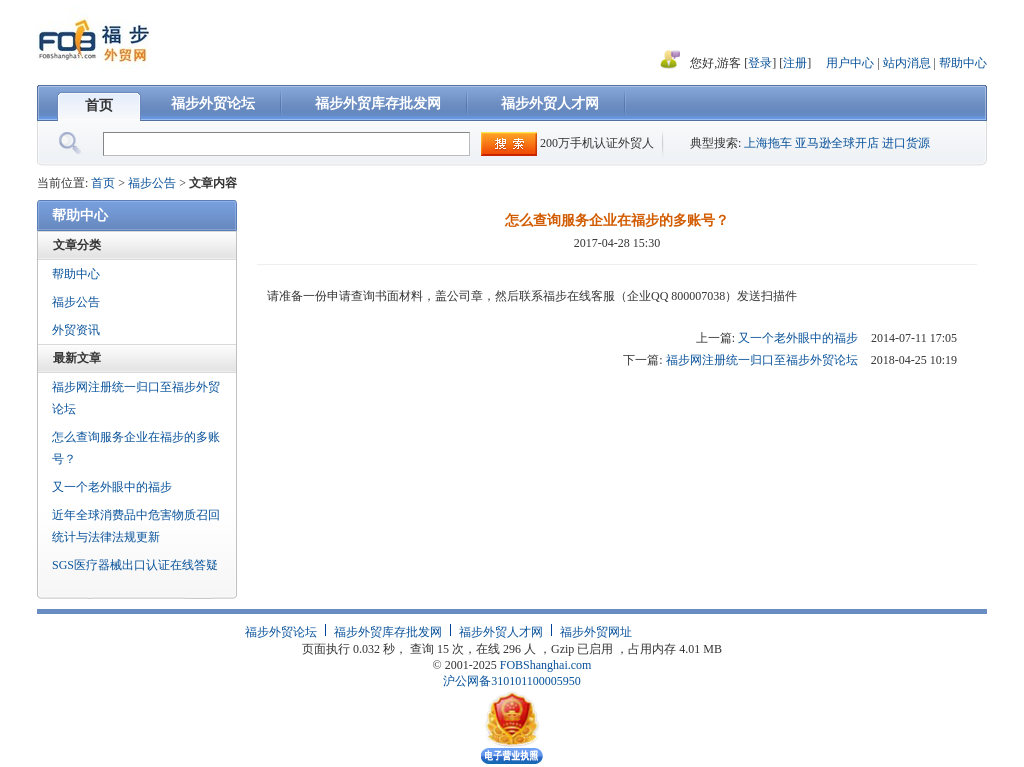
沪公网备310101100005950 (512, 681)
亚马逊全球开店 (837, 143)
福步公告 (152, 183)
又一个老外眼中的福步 (112, 487)
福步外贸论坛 (213, 103)
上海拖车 (768, 143)
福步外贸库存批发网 (378, 103)
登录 (760, 63)
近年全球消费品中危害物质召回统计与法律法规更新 (136, 526)
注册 (795, 63)
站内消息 (908, 63)
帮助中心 (963, 63)
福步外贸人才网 (550, 103)
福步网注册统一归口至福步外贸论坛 (136, 398)
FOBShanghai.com (546, 665)
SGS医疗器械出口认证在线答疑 (135, 565)
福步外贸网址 (596, 632)
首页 (99, 105)
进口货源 (906, 143)
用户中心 (850, 63)
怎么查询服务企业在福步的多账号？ (136, 448)
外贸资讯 (76, 330)
